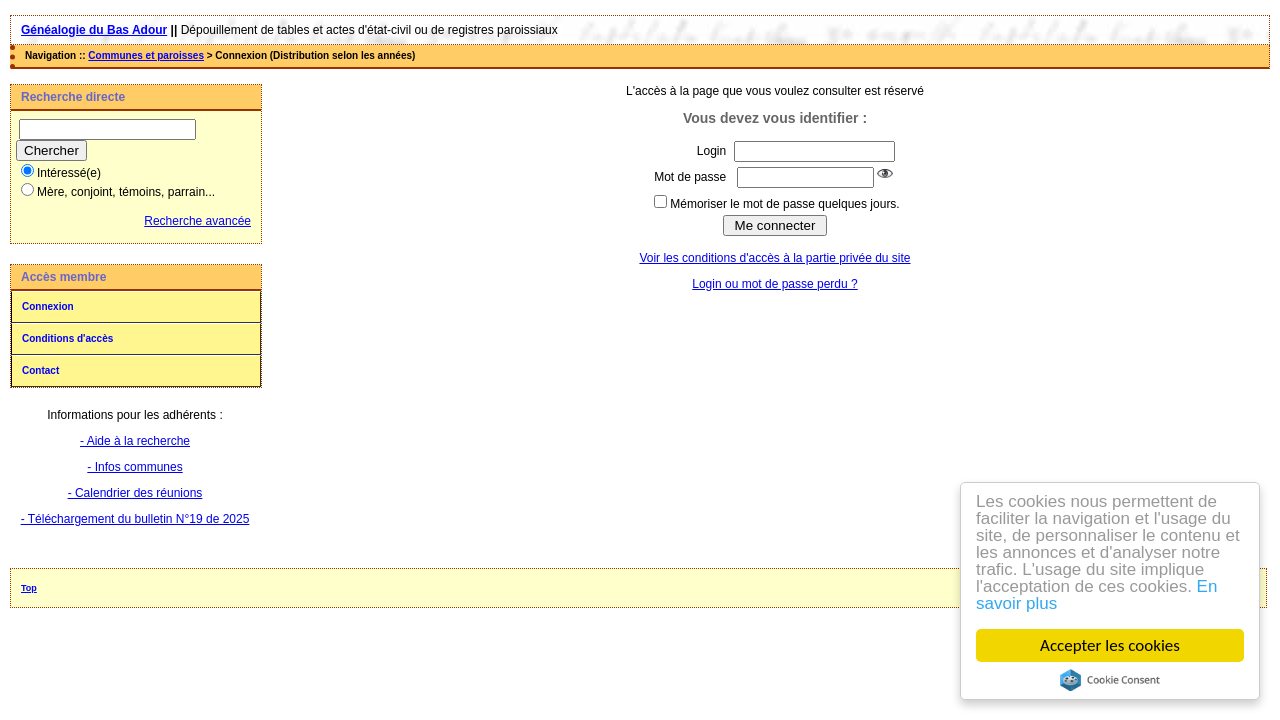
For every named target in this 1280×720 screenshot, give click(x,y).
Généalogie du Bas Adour (94, 30)
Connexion (48, 306)
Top (29, 588)
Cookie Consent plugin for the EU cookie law (1110, 680)
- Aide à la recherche (135, 441)
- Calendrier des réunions (135, 493)
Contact (40, 370)
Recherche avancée (197, 221)
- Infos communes (134, 467)
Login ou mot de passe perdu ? (774, 284)
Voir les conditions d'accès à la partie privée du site (774, 258)
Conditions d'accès (67, 338)
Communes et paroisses (146, 55)
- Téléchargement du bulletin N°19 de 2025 (135, 519)
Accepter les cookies (1110, 645)
